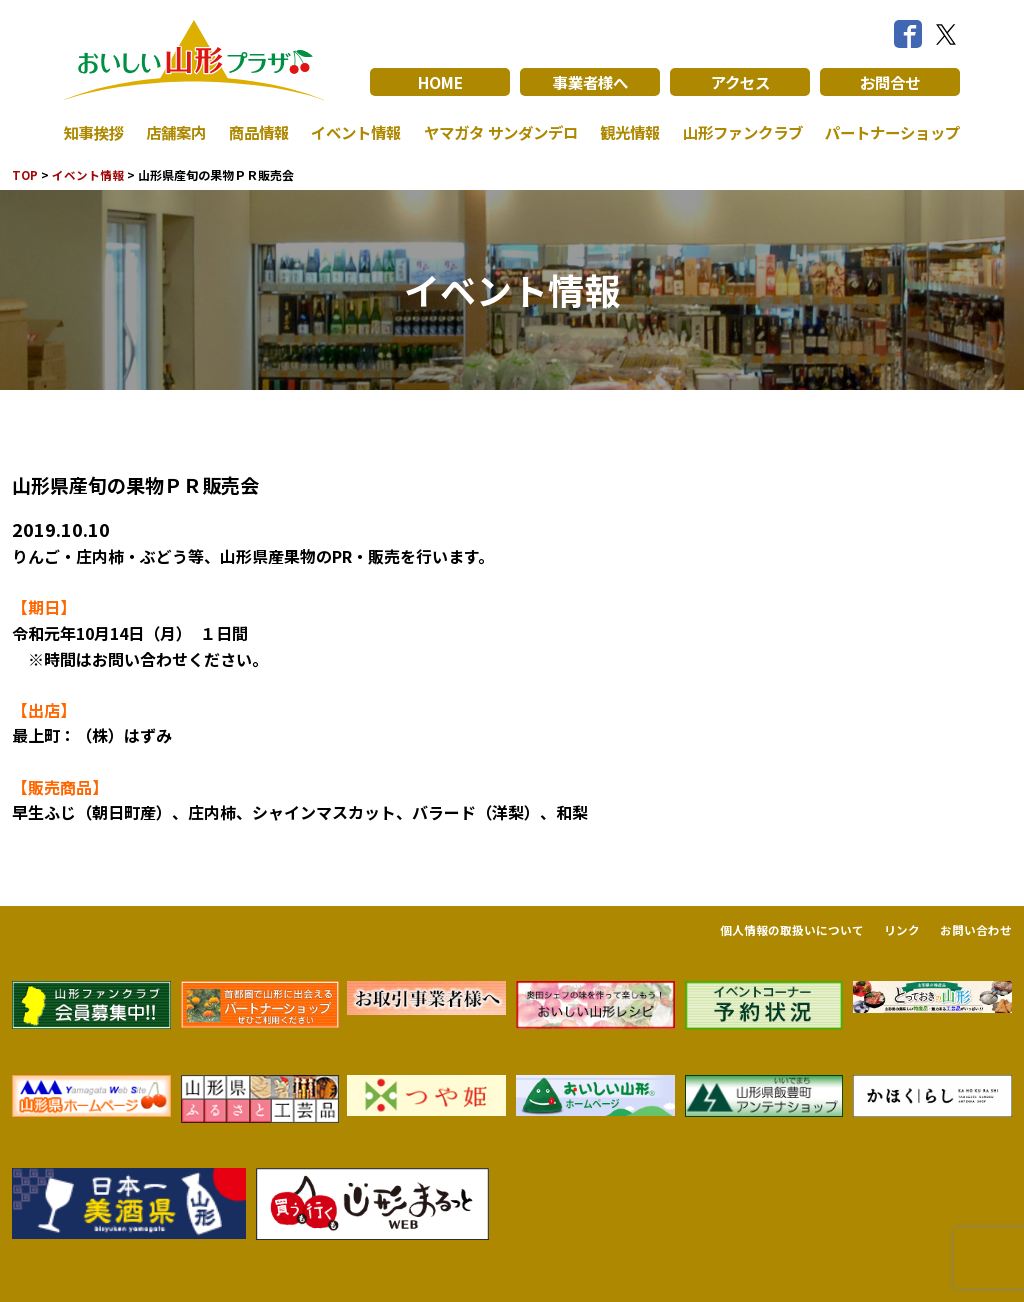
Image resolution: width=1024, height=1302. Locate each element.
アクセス (740, 82)
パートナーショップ (888, 132)
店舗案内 (175, 132)
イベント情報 (350, 132)
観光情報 (625, 132)
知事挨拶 (96, 132)
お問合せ (890, 82)
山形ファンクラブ (737, 132)
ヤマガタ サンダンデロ (496, 132)
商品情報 (255, 132)
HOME (440, 82)
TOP (25, 174)
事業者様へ (590, 82)
